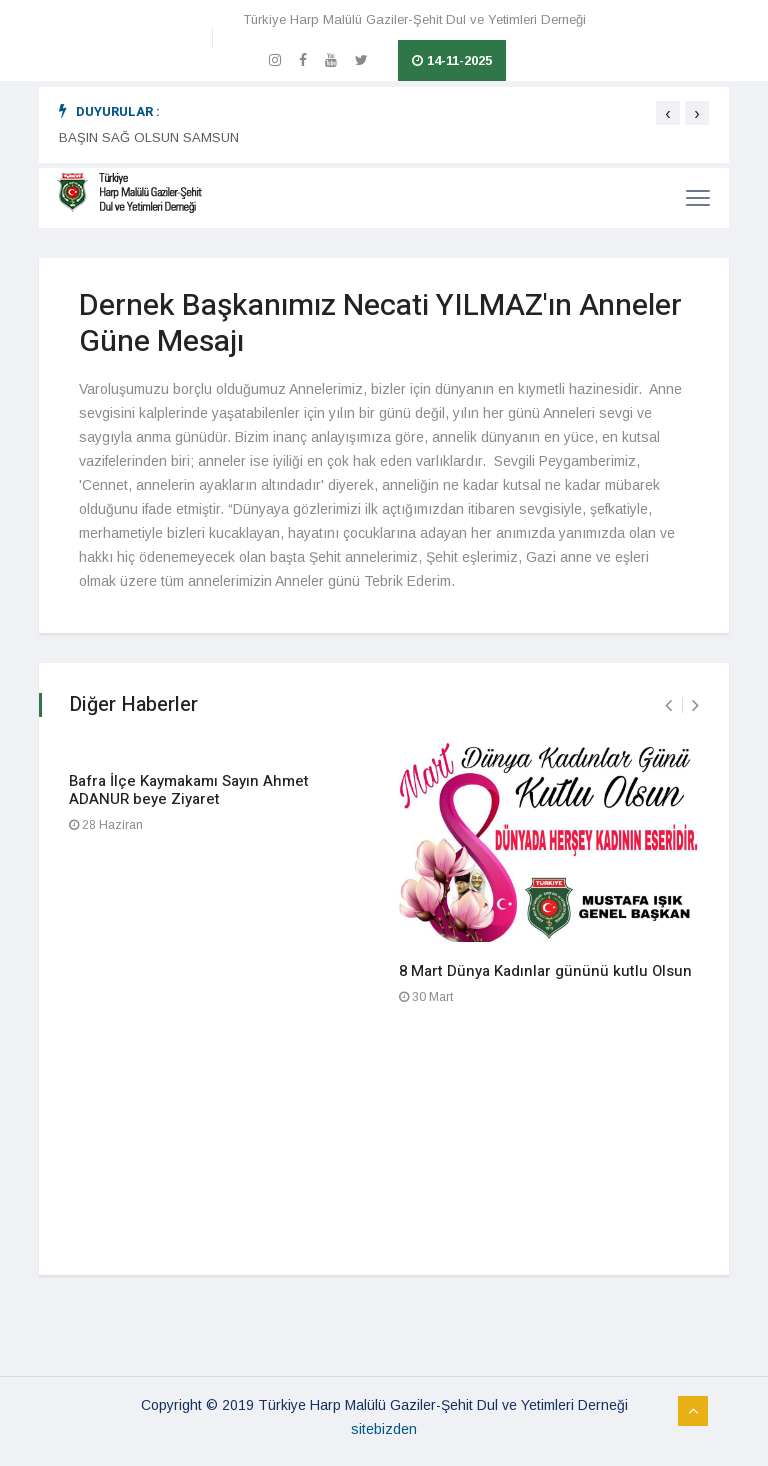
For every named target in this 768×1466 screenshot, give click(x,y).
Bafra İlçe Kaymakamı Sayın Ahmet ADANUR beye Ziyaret (189, 790)
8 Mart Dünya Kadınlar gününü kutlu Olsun (545, 971)
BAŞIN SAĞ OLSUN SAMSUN (149, 137)
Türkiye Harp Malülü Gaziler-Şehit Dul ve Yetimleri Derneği (414, 19)
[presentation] (668, 113)
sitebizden (384, 1429)
